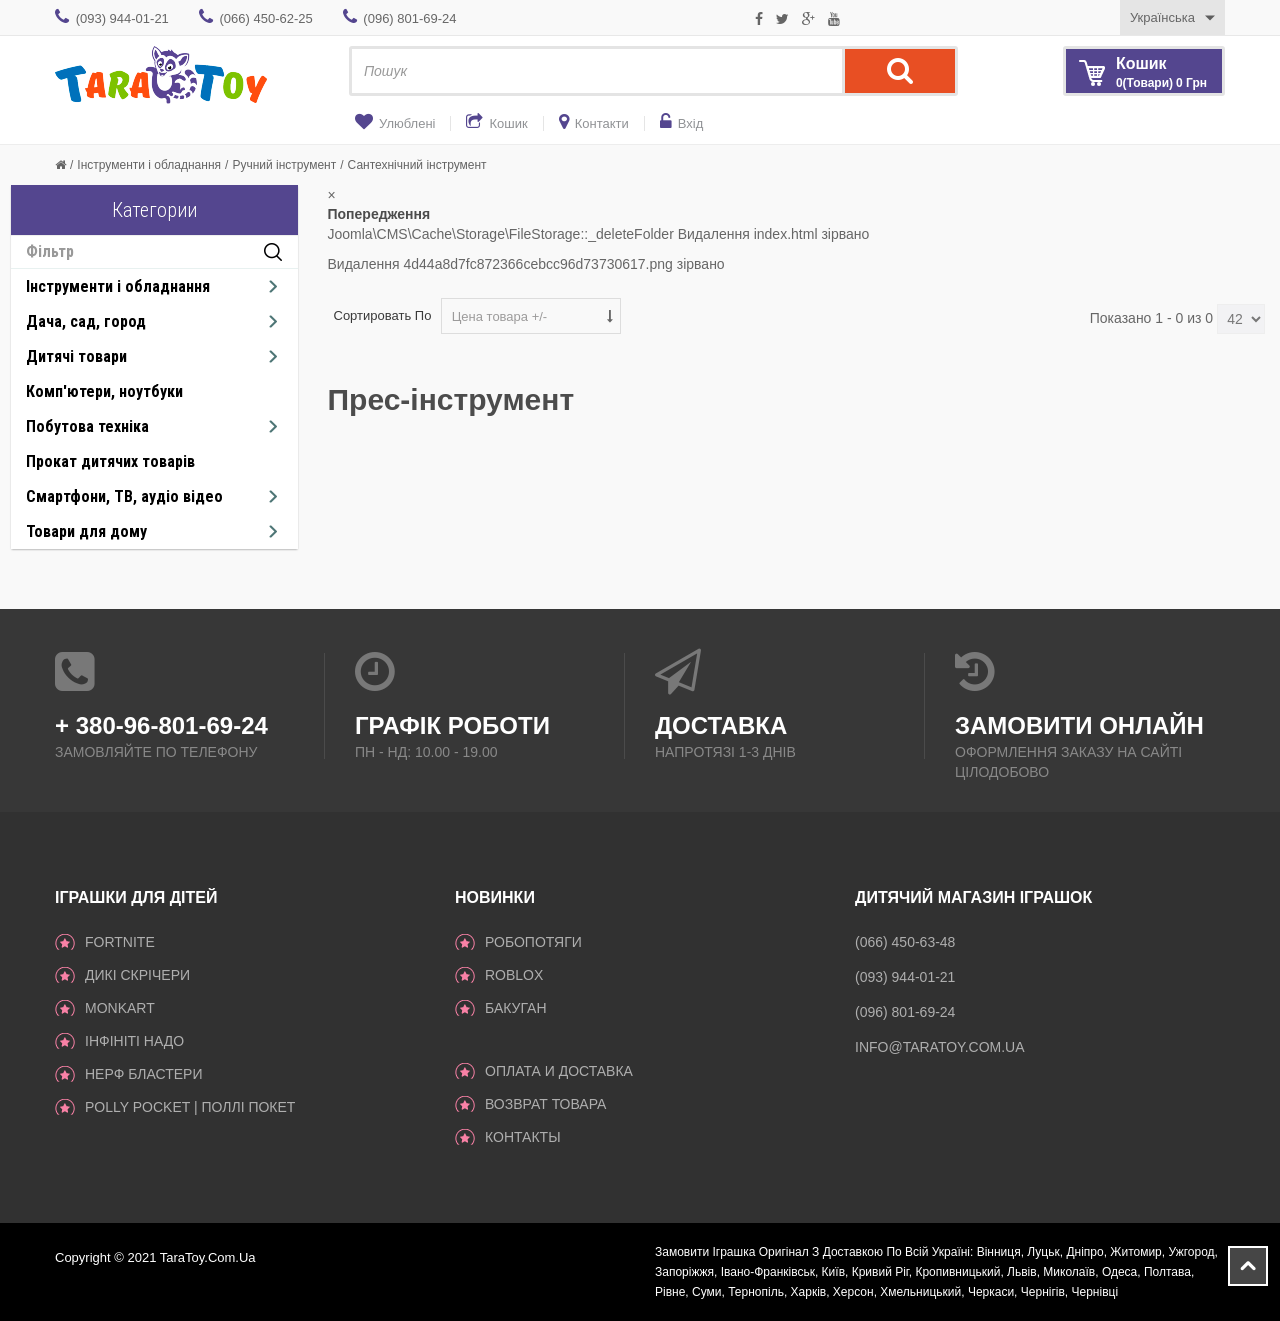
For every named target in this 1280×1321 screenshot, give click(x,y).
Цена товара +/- (500, 316)
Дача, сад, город (86, 321)
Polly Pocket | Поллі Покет (190, 1107)
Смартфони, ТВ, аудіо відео (124, 496)
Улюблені (407, 123)
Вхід (691, 123)
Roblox (514, 975)
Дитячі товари (76, 356)
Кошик (508, 123)
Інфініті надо (134, 1041)
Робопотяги (533, 942)
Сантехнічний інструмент (417, 165)
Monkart (120, 1008)
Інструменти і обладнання (149, 165)
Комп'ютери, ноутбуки (104, 391)
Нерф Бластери (144, 1074)
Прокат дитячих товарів (110, 461)
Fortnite (120, 942)
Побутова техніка (87, 426)
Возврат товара (545, 1104)
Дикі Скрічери (137, 975)
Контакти (602, 123)
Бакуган (516, 1008)
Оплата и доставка (559, 1071)
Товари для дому (86, 531)
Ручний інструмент (284, 165)
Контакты (523, 1137)
